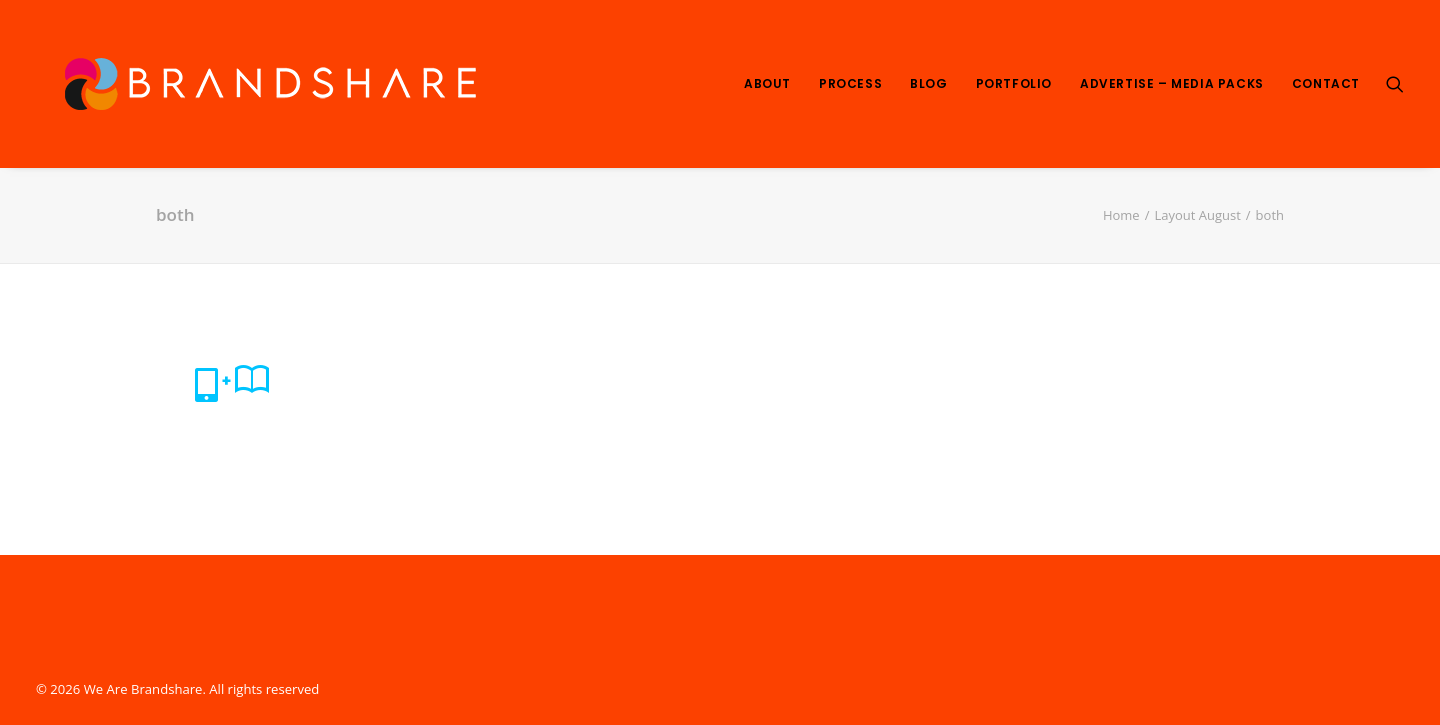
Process (850, 83)
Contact (1326, 83)
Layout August (1197, 215)
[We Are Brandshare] (263, 84)
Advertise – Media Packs (1172, 83)
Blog (928, 83)
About (767, 83)
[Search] (1395, 84)
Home (1121, 215)
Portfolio (1014, 83)
